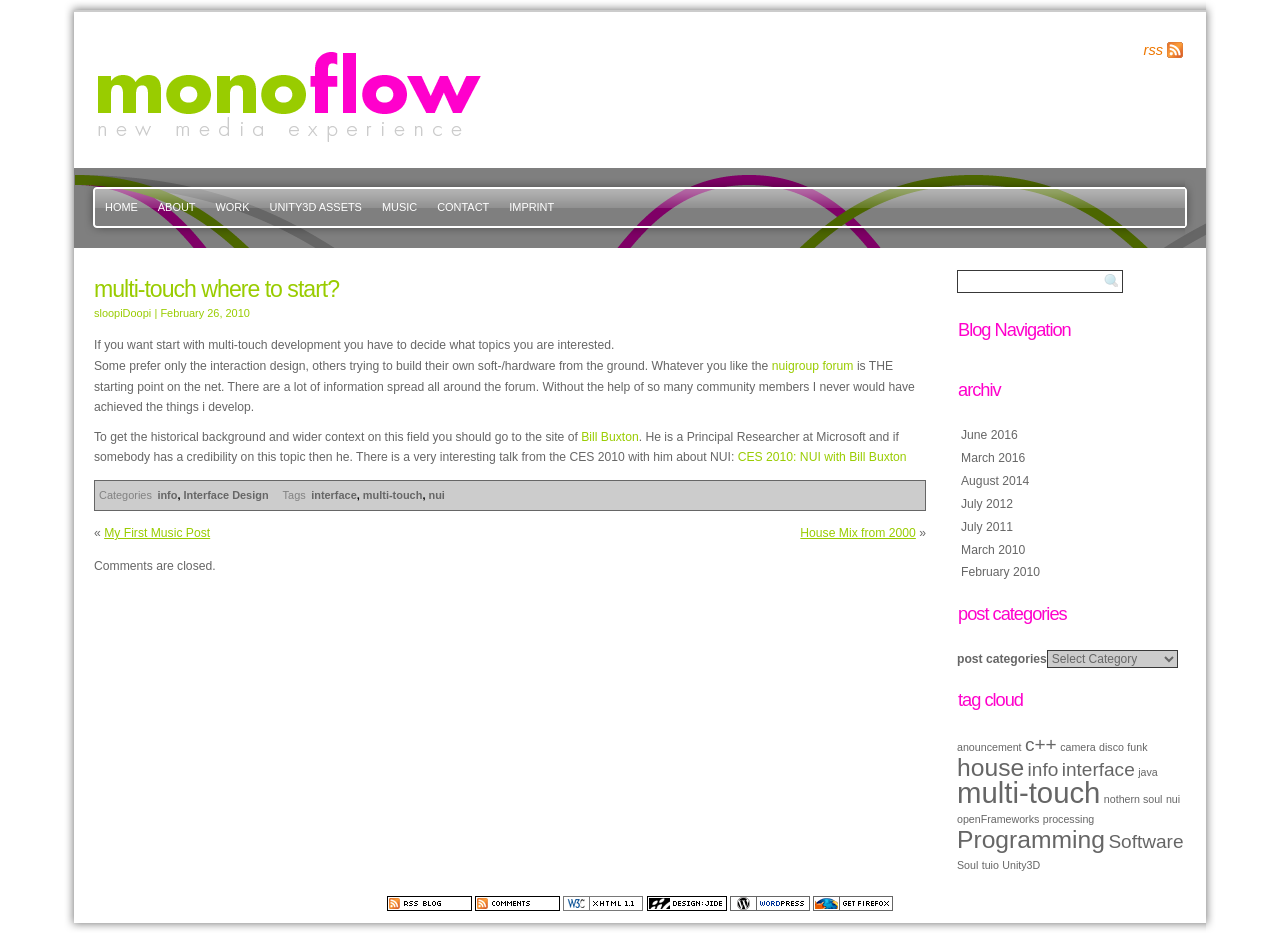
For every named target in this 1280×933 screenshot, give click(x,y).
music (399, 207)
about (177, 207)
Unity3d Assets (316, 207)
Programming (1031, 839)
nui (436, 495)
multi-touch (393, 495)
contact (463, 207)
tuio (990, 865)
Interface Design (226, 495)
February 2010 (1000, 572)
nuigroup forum (813, 366)
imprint (531, 207)
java (1148, 772)
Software (1145, 841)
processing (1069, 819)
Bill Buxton (609, 437)
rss (1153, 50)
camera (1078, 747)
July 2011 (987, 527)
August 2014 (995, 481)
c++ (1041, 744)
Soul (967, 865)
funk (1137, 747)
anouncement (989, 747)
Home (121, 207)
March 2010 (993, 550)
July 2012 (987, 504)
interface (334, 495)
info (167, 495)
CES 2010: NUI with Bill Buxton (822, 457)
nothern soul (1133, 799)
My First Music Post (157, 533)
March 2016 (993, 458)
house (990, 767)
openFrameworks (998, 819)
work (233, 207)
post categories (1002, 659)
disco (1111, 747)
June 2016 (989, 435)
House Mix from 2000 (858, 533)
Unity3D (1021, 865)
